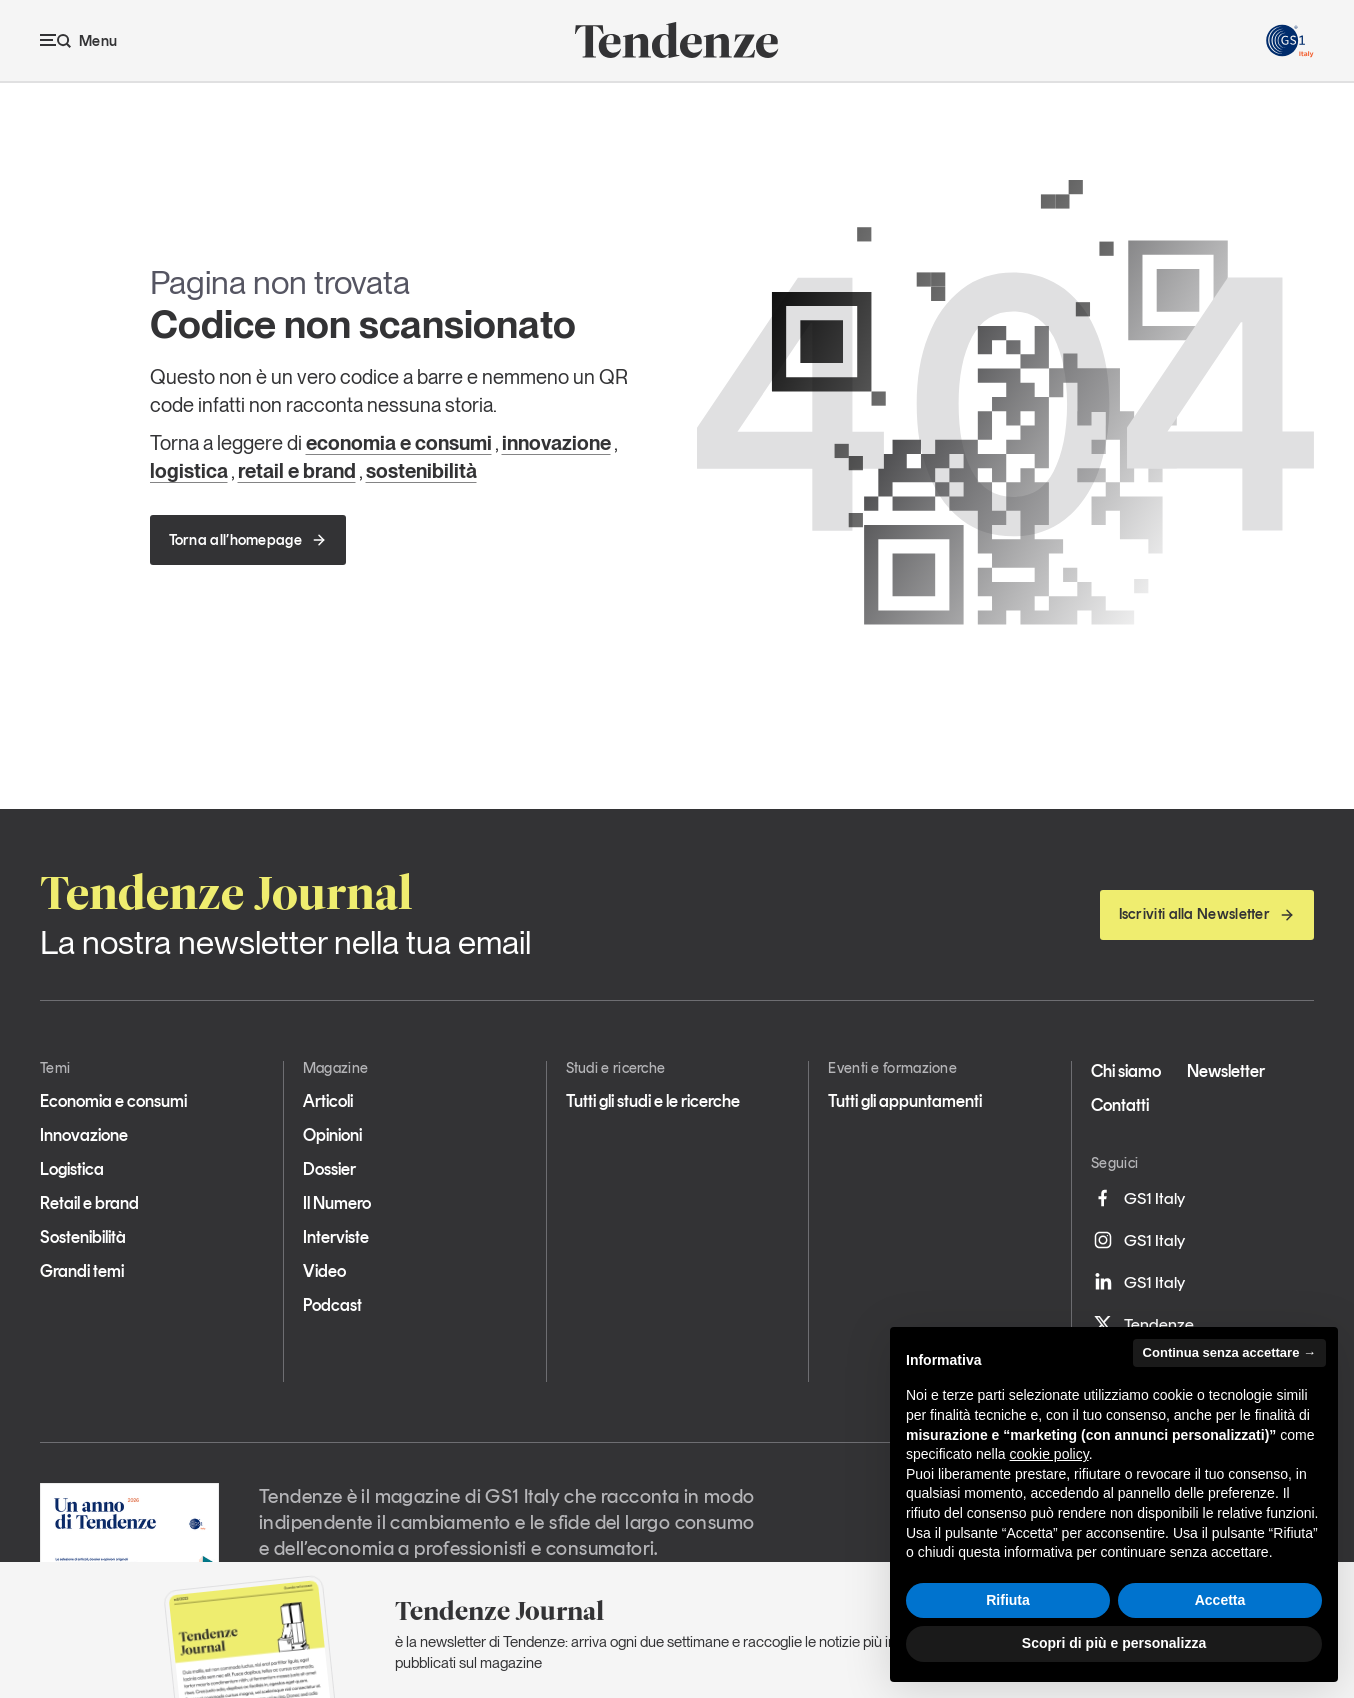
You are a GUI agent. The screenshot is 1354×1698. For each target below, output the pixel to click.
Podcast (332, 1305)
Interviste (336, 1237)
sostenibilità (421, 471)
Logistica (72, 1169)
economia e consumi (399, 443)
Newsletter (1226, 1071)
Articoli (328, 1101)
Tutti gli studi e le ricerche (653, 1101)
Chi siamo (1126, 1071)
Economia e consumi (113, 1101)
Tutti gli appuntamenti (905, 1101)
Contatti (1120, 1105)
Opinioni (332, 1135)
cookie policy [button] (1049, 1454)
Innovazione (84, 1135)
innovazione (556, 443)
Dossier (329, 1169)
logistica (189, 471)
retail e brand (297, 471)
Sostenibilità (83, 1237)
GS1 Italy (1138, 1198)
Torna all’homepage (248, 540)
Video (324, 1271)
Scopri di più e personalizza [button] (1114, 1643)
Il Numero (337, 1203)
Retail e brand (89, 1203)
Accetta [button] (1220, 1600)
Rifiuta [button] (1008, 1600)
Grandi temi (82, 1271)
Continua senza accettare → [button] (1229, 1352)
